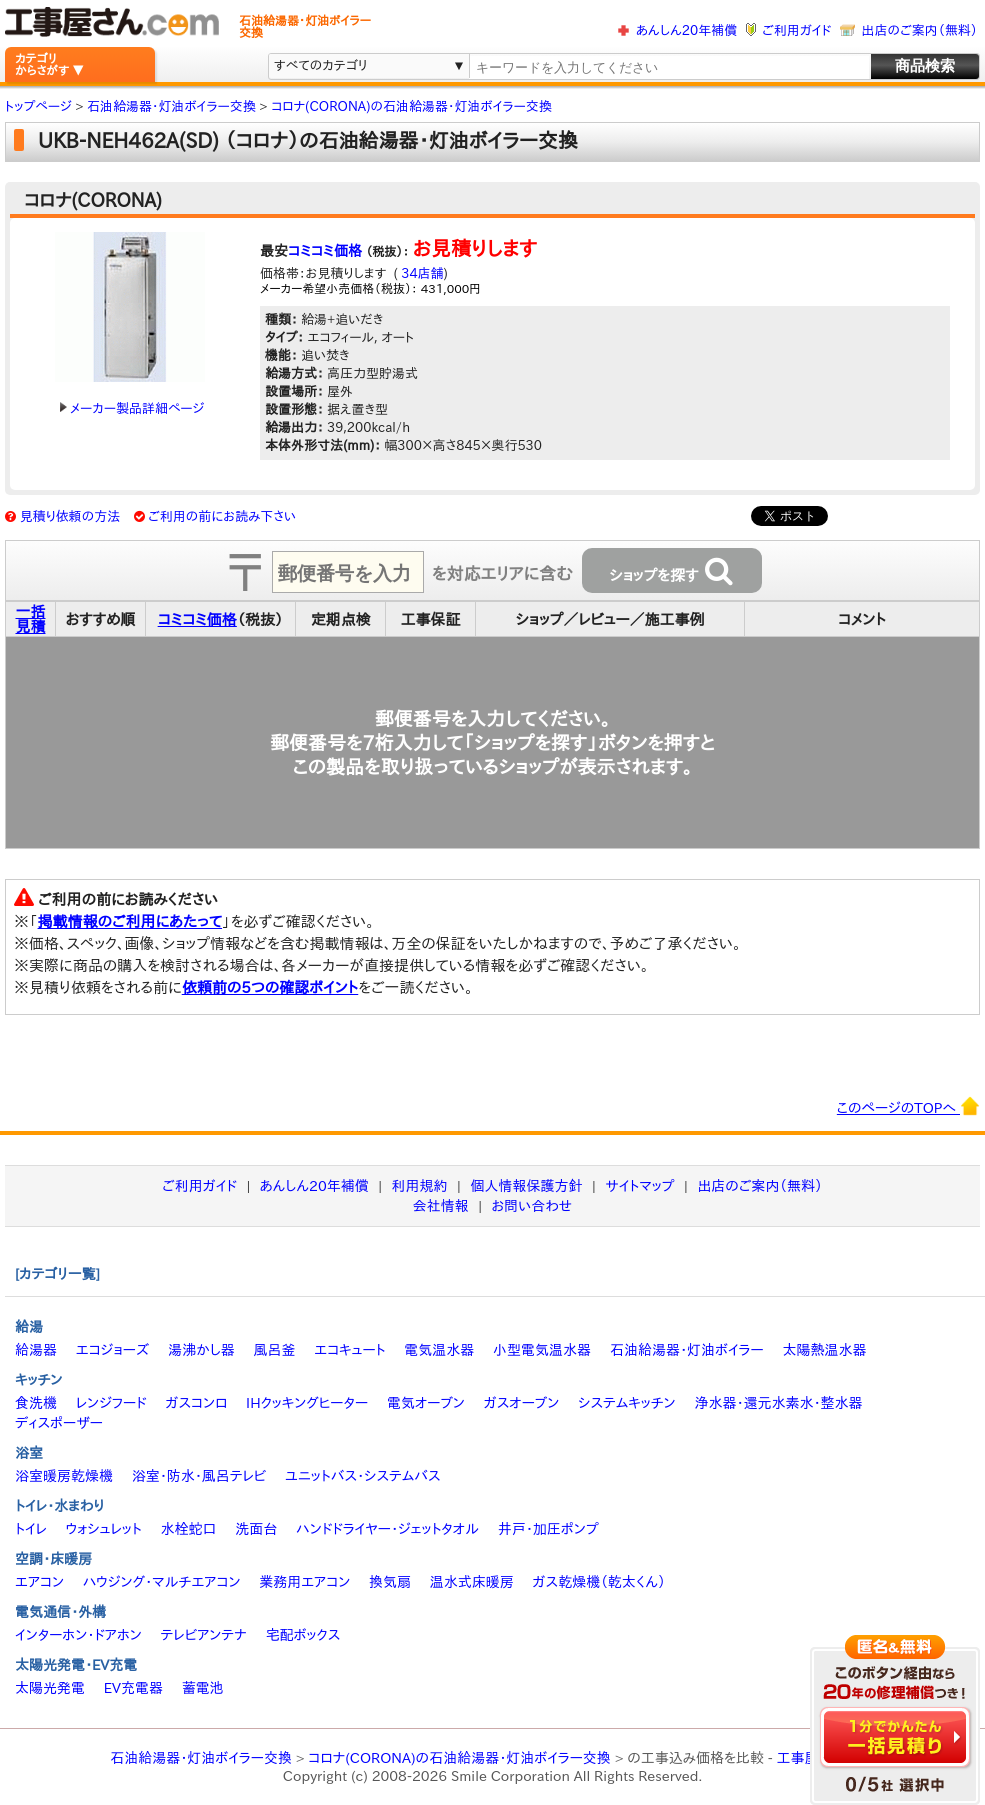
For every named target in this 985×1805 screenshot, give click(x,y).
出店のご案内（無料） (920, 30)
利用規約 (420, 1186)
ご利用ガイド (796, 30)
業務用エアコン (304, 1582)
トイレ (31, 1529)
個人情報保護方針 (526, 1186)
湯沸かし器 (201, 1350)
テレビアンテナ (204, 1635)
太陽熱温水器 (824, 1350)
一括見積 (31, 619)
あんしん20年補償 (686, 30)
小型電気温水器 (542, 1350)
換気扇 (390, 1582)
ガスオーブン (522, 1403)
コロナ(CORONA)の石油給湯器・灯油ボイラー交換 (459, 1758)
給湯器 (36, 1350)
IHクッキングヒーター (307, 1403)
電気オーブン (426, 1403)
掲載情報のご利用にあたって (130, 921)
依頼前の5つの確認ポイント (270, 987)
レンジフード (111, 1403)
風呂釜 (274, 1350)
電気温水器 (439, 1350)
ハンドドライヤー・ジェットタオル (387, 1529)
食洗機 (36, 1403)
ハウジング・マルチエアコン (162, 1582)
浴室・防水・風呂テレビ (199, 1476)
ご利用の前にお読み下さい (222, 516)
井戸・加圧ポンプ (548, 1529)
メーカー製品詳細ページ (132, 408)
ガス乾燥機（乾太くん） (599, 1582)
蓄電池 (203, 1688)
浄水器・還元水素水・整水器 (778, 1403)
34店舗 (421, 273)
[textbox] (669, 67)
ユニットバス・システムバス (363, 1476)
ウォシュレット (104, 1529)
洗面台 (256, 1529)
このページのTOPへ (908, 1106)
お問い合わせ (532, 1206)
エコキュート (349, 1350)
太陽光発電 (50, 1688)
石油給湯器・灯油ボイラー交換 (201, 1758)
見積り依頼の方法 (70, 516)
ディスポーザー (59, 1423)
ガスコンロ (196, 1403)
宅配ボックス (303, 1635)
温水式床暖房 (472, 1582)
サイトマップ (639, 1186)
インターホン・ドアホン (78, 1635)
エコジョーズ (112, 1350)
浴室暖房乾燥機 (64, 1476)
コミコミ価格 (325, 251)
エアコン (39, 1582)
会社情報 (441, 1206)
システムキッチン (627, 1403)
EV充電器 (133, 1688)
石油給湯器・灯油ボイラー (687, 1350)
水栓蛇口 (189, 1529)
